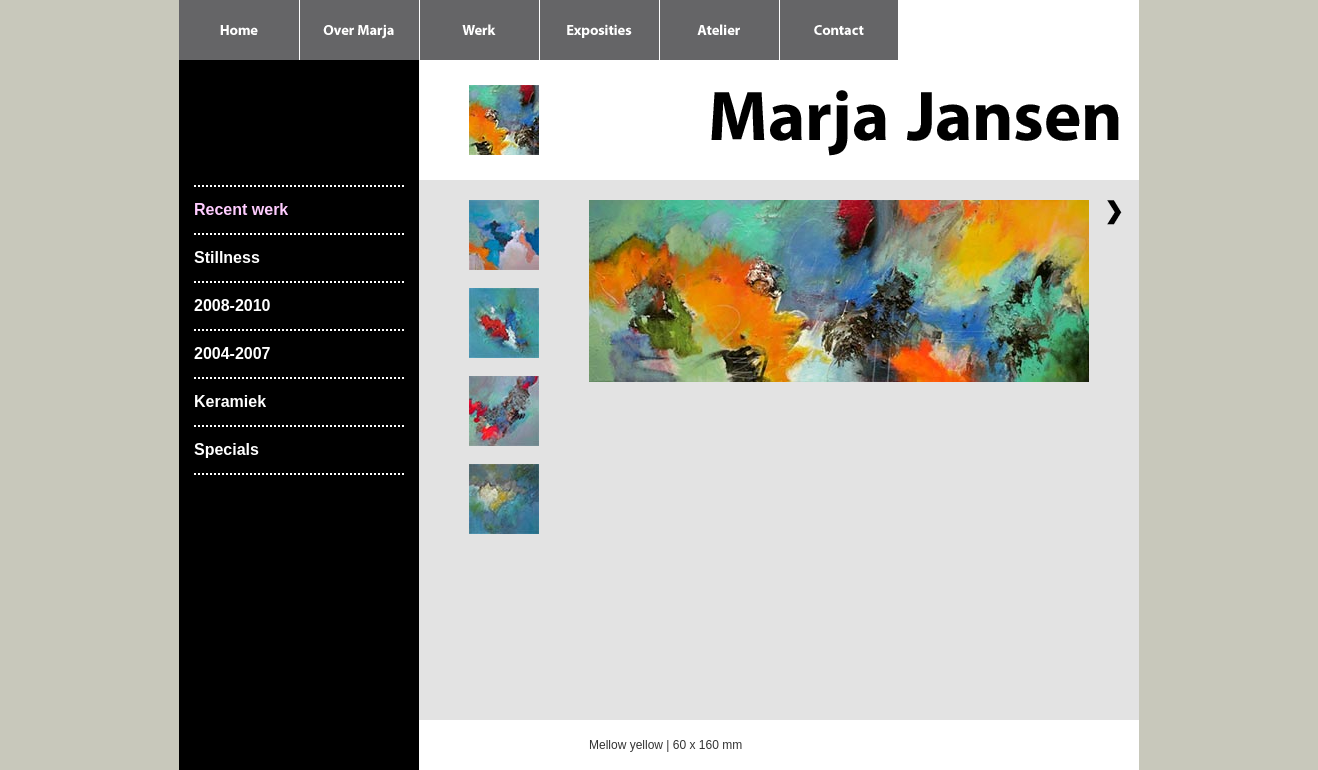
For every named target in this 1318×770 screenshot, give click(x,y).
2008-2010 (232, 305)
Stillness (227, 257)
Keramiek (230, 401)
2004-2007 (232, 353)
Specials (226, 449)
